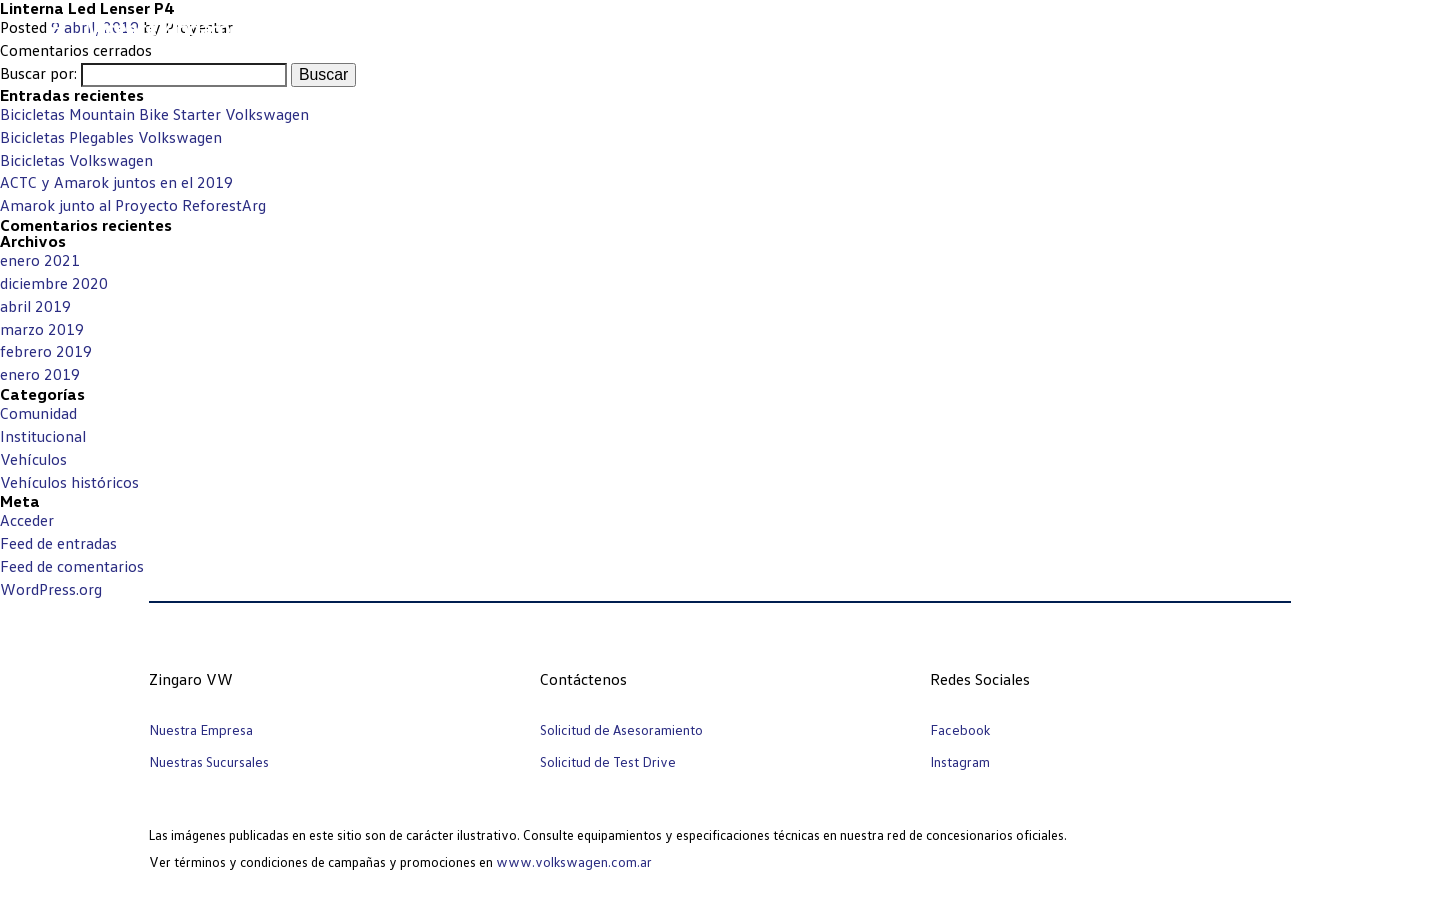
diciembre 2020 (54, 283)
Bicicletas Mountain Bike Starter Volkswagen (154, 114)
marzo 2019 (42, 329)
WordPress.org (51, 589)
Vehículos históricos (69, 482)
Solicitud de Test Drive (608, 761)
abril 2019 (35, 306)
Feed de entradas (58, 543)
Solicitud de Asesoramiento (621, 729)
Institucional (43, 436)
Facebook (960, 729)
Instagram (960, 761)
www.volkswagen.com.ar (574, 861)
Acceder (27, 520)
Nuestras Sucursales (209, 761)
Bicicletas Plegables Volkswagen (111, 137)
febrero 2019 (46, 351)
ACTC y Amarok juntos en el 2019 (116, 182)
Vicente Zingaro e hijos (188, 27)
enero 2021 (40, 260)
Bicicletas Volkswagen (76, 160)
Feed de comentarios (72, 566)
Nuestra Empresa (201, 729)
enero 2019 (40, 374)
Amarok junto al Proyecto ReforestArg (133, 205)
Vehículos (33, 459)
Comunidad (38, 413)
